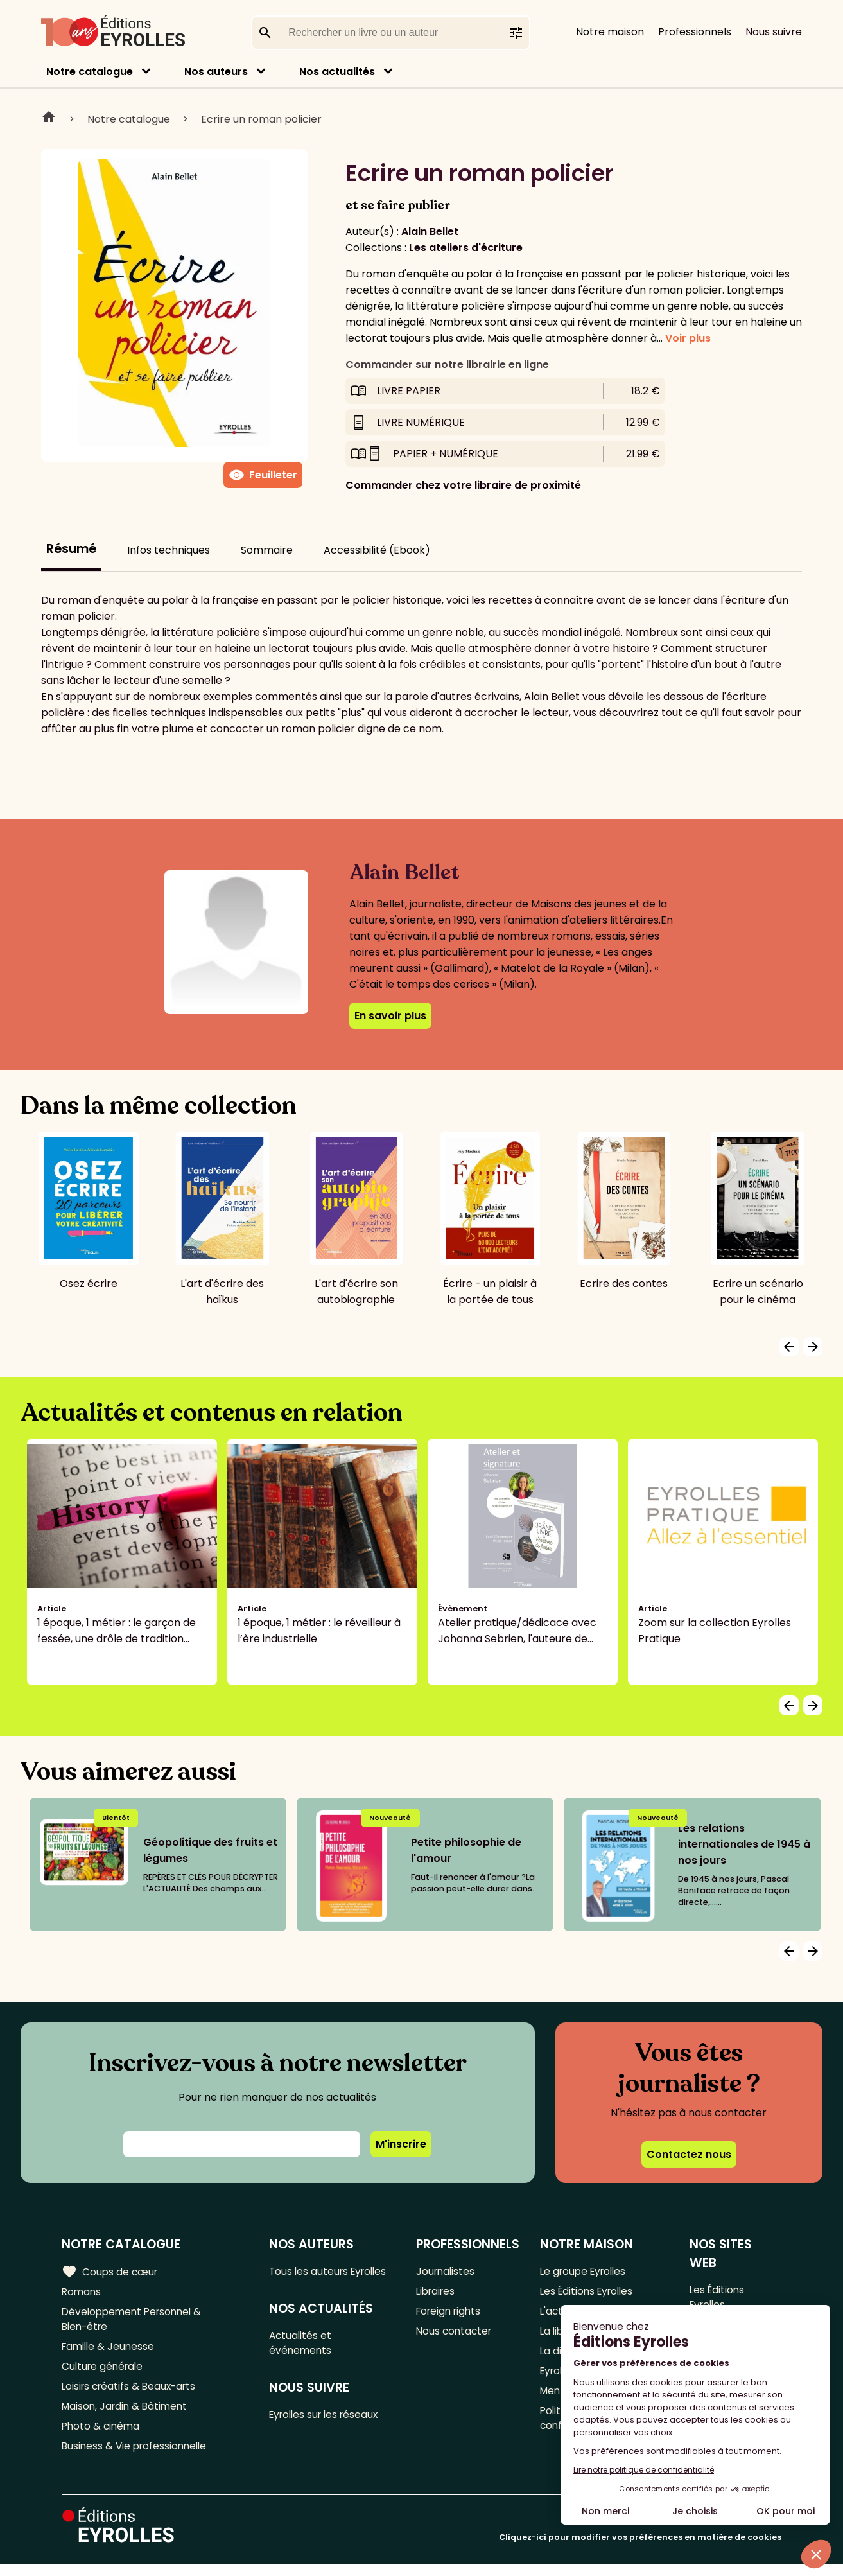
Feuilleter (263, 475)
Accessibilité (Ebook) (377, 550)
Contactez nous (689, 2154)
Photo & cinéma (102, 2435)
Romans (82, 2292)
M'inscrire (401, 2144)
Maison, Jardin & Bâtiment (127, 2414)
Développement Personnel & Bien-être (135, 2321)
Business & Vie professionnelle (137, 2456)
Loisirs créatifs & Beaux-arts (132, 2393)
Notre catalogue (89, 71)
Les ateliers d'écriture (466, 247)
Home (48, 118)
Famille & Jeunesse (110, 2351)
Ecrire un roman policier (261, 119)
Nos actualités (337, 71)
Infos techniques (168, 550)
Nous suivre (773, 31)
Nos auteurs (216, 71)
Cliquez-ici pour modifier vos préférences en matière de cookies (640, 2548)
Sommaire (267, 550)
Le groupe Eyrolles (586, 2271)
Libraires (437, 2292)
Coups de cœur (111, 2271)
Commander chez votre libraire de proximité (463, 485)
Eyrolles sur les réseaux (329, 2418)
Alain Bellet (429, 231)
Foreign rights (450, 2313)
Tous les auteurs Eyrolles (332, 2271)
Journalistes (446, 2271)
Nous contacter (455, 2334)
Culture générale (104, 2372)
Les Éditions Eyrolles (589, 2292)
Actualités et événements (303, 2344)
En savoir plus (390, 1015)
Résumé (71, 548)
